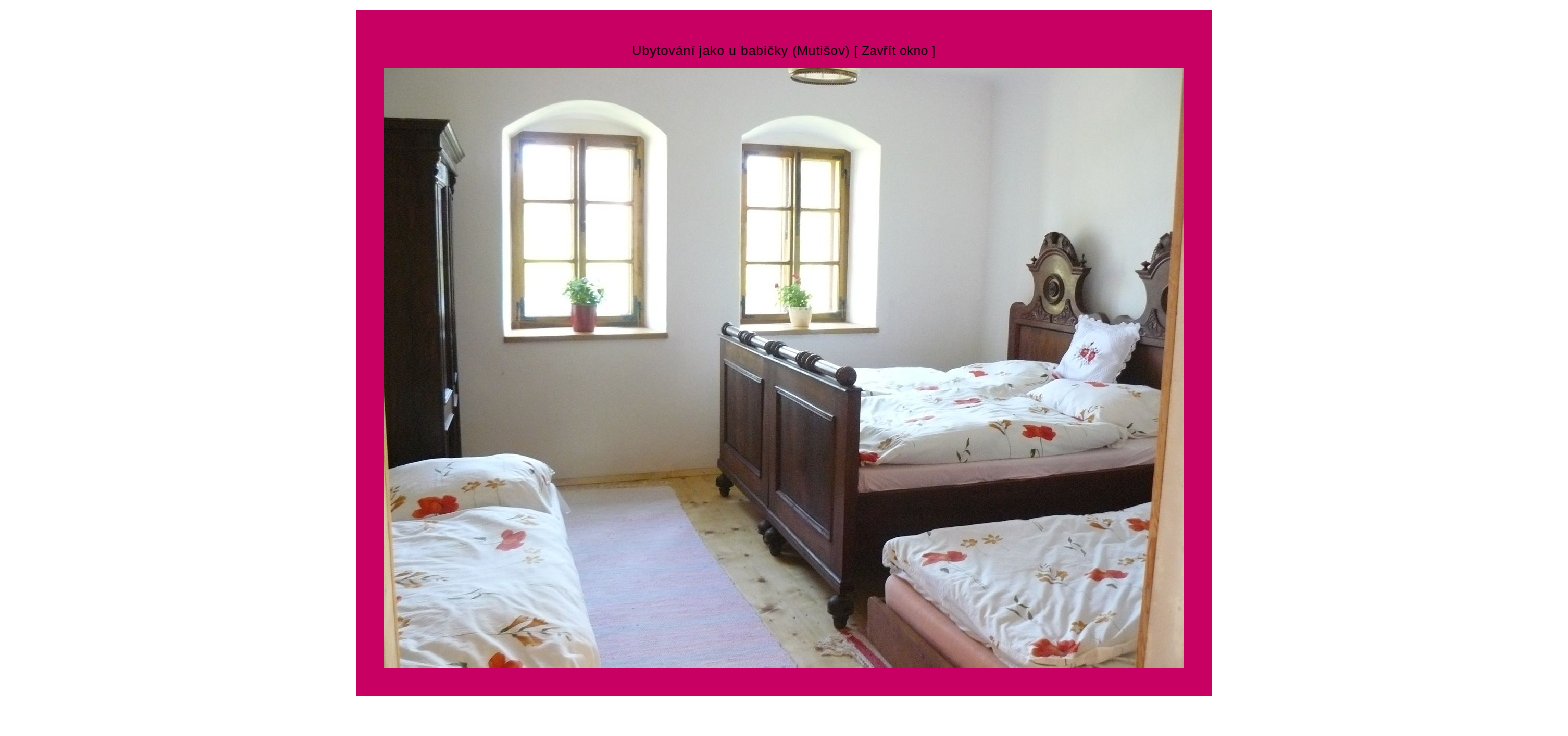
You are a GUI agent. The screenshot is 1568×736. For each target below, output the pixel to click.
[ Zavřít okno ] (895, 51)
